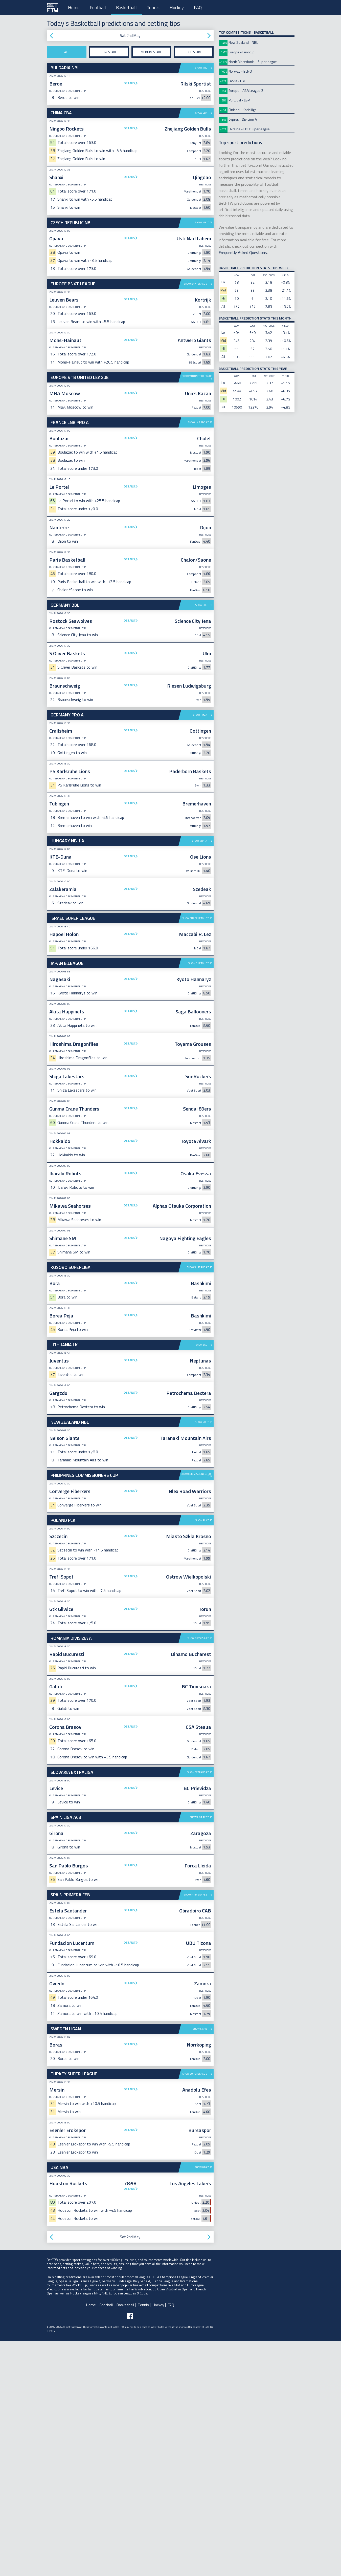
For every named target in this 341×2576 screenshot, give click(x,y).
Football (98, 7)
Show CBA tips (203, 113)
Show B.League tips (200, 1120)
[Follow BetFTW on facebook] (130, 2551)
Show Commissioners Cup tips (196, 1710)
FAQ (198, 7)
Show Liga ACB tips (201, 2052)
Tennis (153, 7)
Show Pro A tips (202, 793)
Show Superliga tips (199, 1502)
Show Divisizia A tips (200, 1873)
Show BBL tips (203, 683)
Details (129, 83)
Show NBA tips (203, 2402)
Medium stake (151, 52)
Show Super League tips (197, 1075)
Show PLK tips (203, 1755)
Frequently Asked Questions (243, 252)
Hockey (177, 7)
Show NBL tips (203, 68)
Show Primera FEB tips (198, 2130)
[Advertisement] (130, 455)
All (66, 52)
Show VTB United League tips (197, 377)
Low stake (109, 52)
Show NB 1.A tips (202, 997)
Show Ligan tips (202, 2264)
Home (74, 7)
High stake (194, 52)
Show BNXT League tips (198, 284)
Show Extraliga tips (199, 2007)
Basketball (126, 7)
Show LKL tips (204, 1580)
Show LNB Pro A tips (200, 501)
